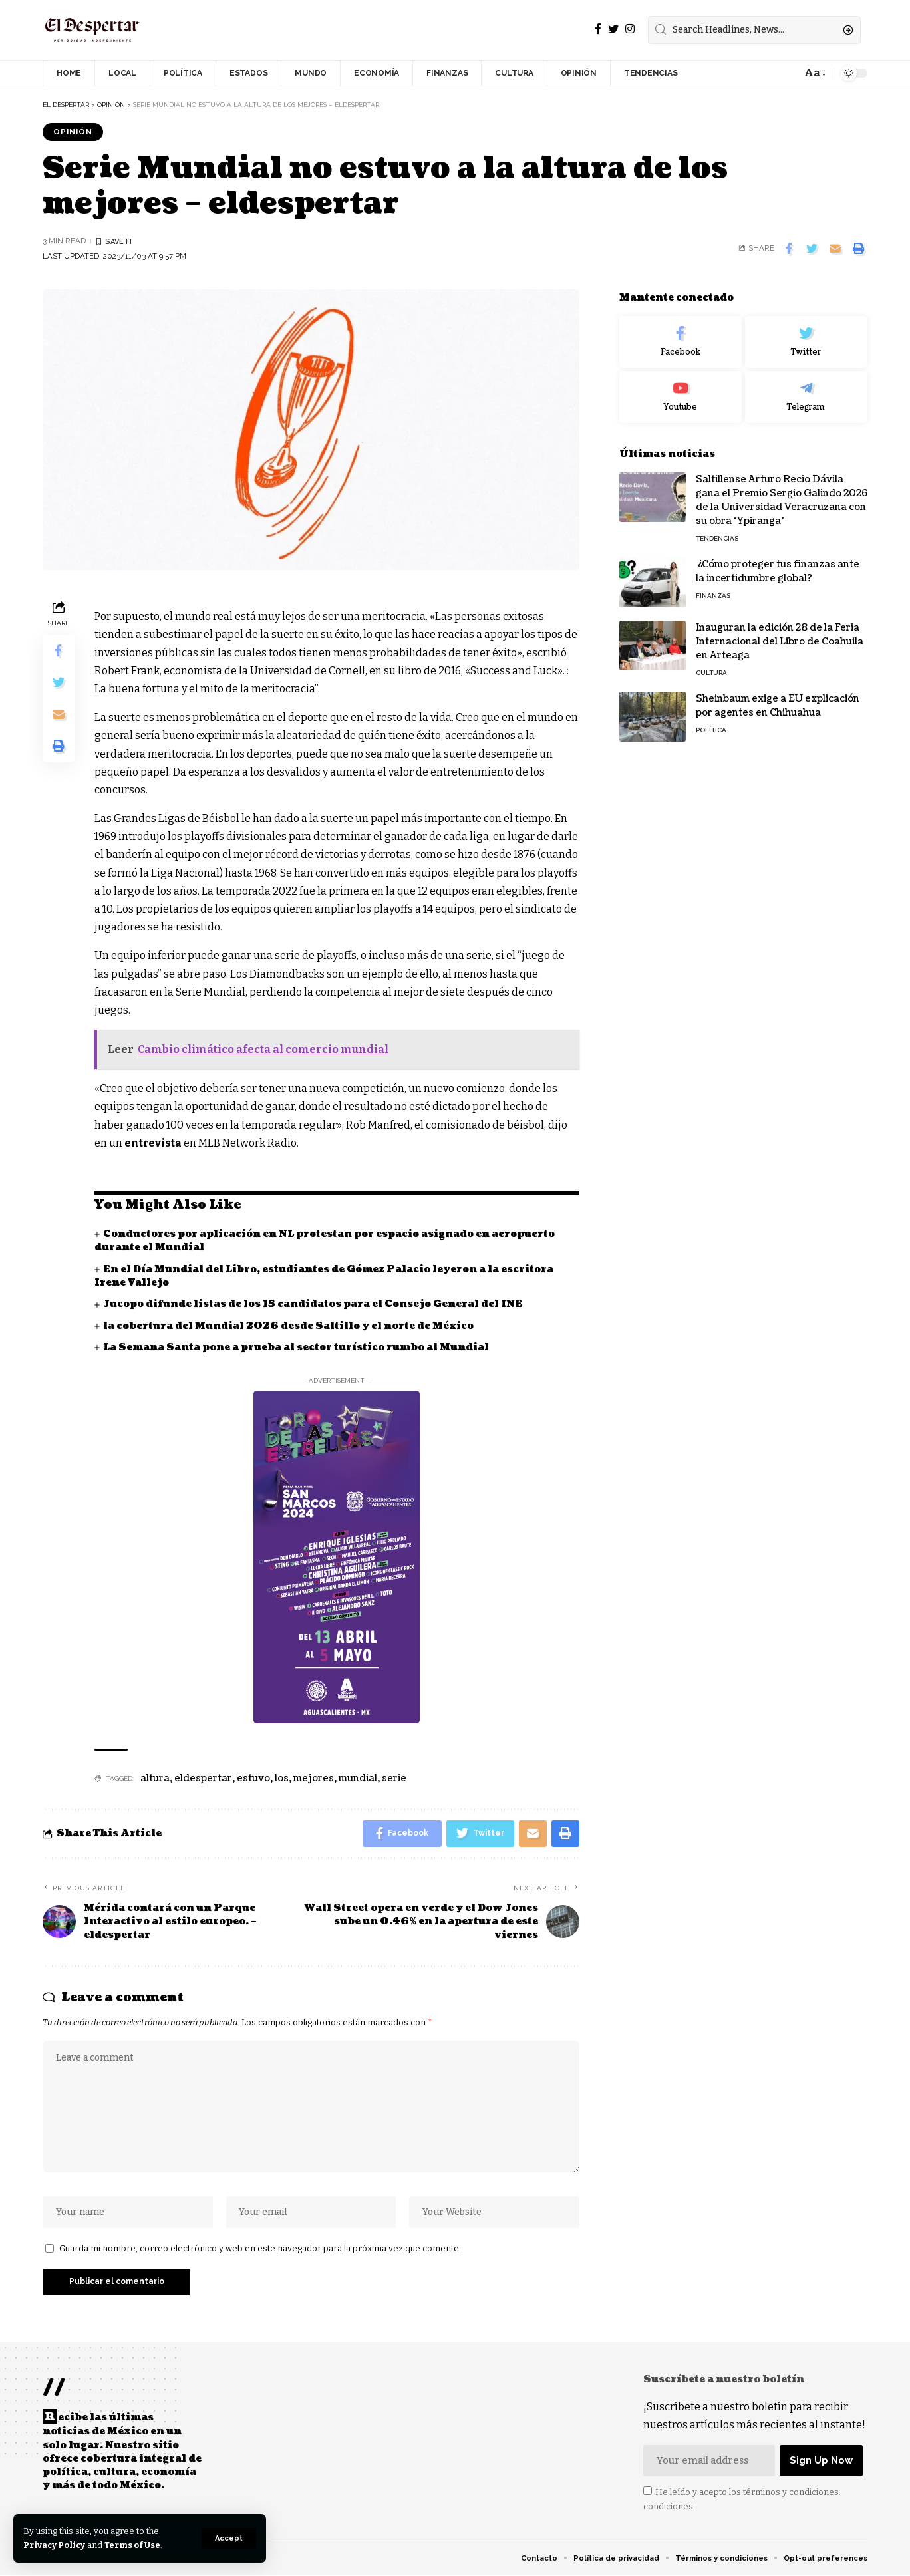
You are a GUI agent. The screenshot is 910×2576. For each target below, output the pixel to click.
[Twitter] (613, 29)
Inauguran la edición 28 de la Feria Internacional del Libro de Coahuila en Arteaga (779, 637)
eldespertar (203, 1778)
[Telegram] (806, 393)
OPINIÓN (72, 131)
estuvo (253, 1778)
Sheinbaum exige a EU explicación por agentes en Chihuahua (777, 701)
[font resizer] (814, 73)
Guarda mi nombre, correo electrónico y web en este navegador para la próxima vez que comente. (260, 2248)
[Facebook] (598, 29)
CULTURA (711, 668)
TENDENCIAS (717, 533)
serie (394, 1778)
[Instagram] (630, 29)
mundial (358, 1778)
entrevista (153, 1143)
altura (155, 1778)
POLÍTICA (711, 725)
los (282, 1778)
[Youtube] (680, 393)
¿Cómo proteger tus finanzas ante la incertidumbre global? (777, 566)
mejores (313, 1778)
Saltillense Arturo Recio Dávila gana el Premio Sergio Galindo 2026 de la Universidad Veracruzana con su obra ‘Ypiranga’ (781, 495)
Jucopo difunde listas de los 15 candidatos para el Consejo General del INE (312, 1304)
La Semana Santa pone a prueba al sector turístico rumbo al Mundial (296, 1347)
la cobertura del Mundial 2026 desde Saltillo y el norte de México (288, 1326)
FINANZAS (713, 591)
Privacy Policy (54, 2545)
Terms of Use (134, 2545)
